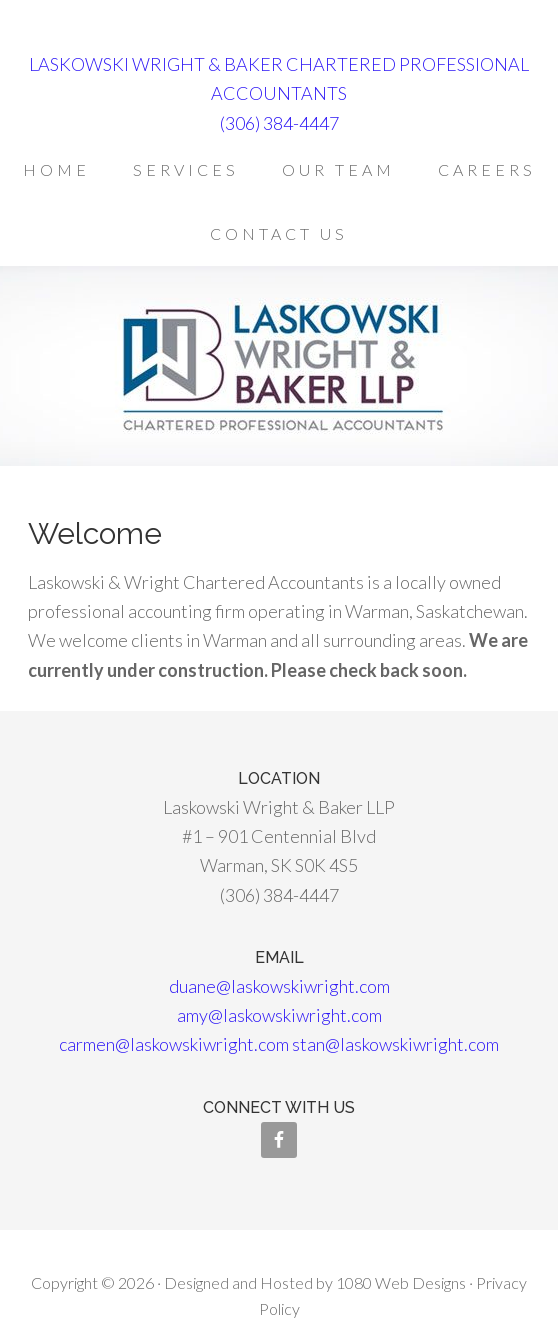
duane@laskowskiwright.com (279, 986)
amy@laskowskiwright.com (279, 1015)
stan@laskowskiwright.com (395, 1044)
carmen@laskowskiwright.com (174, 1044)
